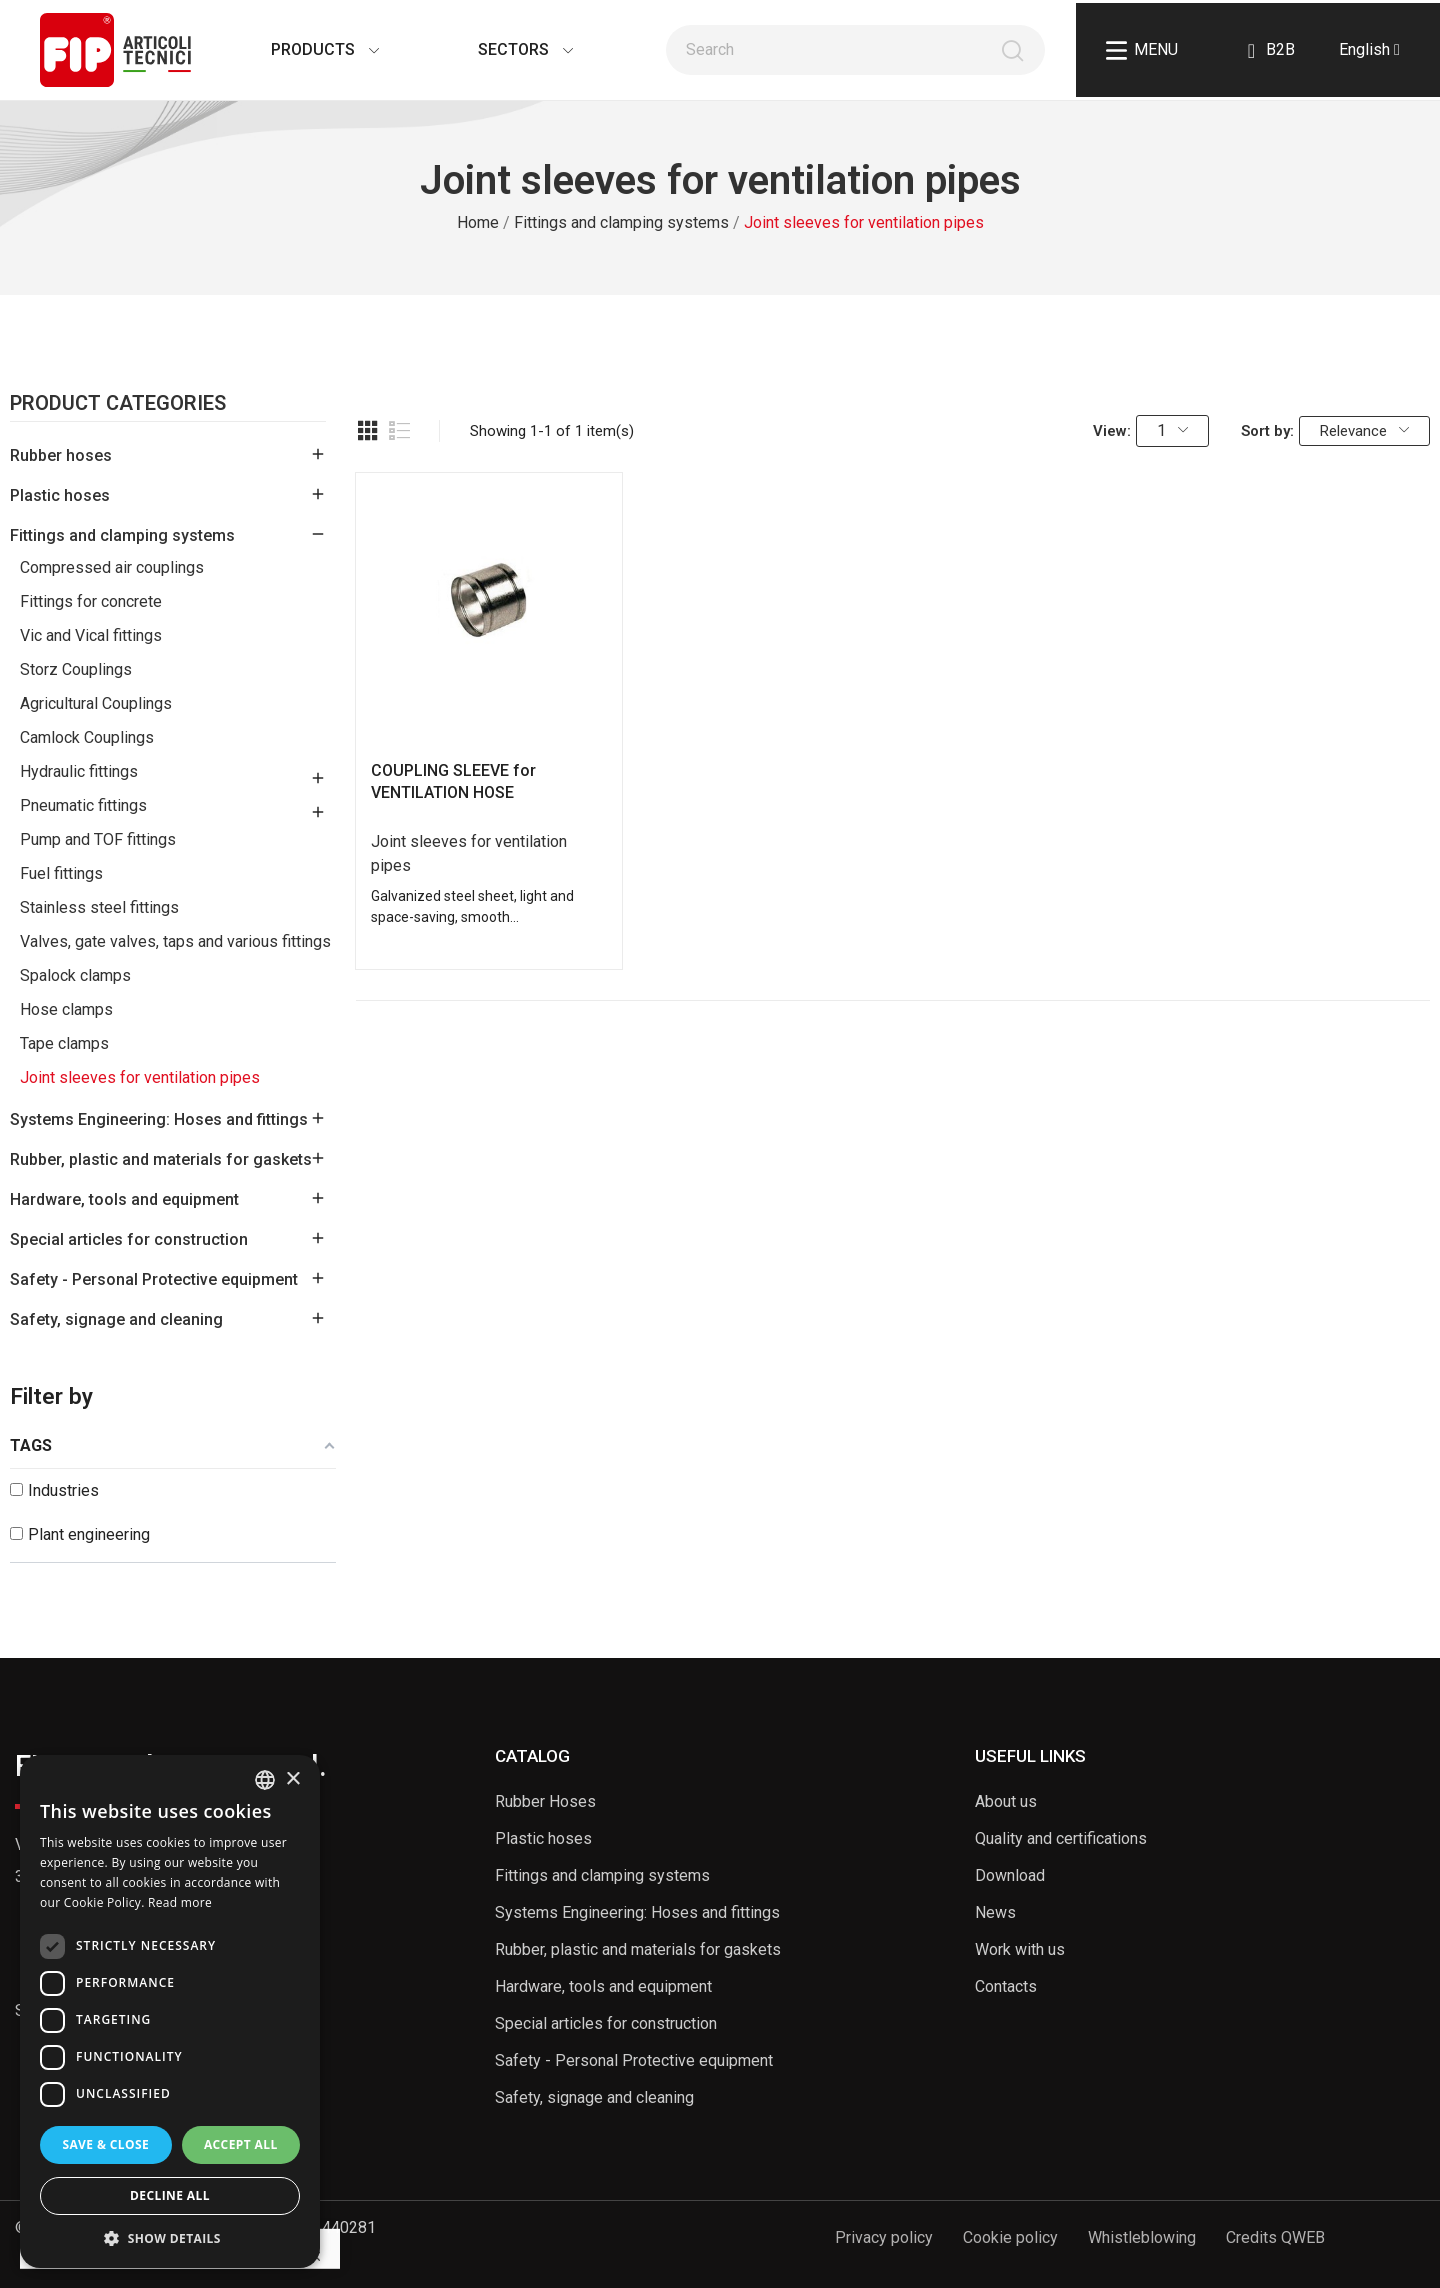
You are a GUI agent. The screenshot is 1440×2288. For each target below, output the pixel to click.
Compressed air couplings (112, 567)
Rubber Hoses (545, 1801)
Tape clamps (64, 1043)
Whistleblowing (1142, 2237)
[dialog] (170, 2011)
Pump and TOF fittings (98, 839)
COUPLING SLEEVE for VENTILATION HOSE (453, 781)
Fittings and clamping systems (122, 535)
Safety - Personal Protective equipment (154, 1279)
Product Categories (118, 404)
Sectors (505, 49)
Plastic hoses (60, 495)
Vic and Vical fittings (91, 635)
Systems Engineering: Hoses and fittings (159, 1119)
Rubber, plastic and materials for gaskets (161, 1159)
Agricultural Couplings (96, 703)
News (995, 1912)
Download (1010, 1875)
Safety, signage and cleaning (116, 1319)
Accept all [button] (241, 2144)
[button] (170, 2238)
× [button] (292, 1779)
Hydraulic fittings (79, 771)
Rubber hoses (61, 455)
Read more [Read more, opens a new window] (180, 1902)
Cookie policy (1010, 2237)
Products (305, 49)
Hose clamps (66, 1009)
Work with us (1020, 1949)
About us (1006, 1801)
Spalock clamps (75, 975)
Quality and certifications (1061, 1838)
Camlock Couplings (87, 737)
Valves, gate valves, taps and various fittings (175, 941)
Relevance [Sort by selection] (1364, 431)
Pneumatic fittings (83, 805)
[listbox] (265, 1780)
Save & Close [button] (105, 2144)
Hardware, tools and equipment (124, 1199)
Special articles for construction (129, 1239)
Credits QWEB (1275, 2237)
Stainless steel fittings (99, 907)
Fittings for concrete (91, 601)
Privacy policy (884, 2237)
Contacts (1006, 1986)
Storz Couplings (76, 669)
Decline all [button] (170, 2195)
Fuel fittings (61, 873)
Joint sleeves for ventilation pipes (140, 1077)
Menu (1142, 50)
